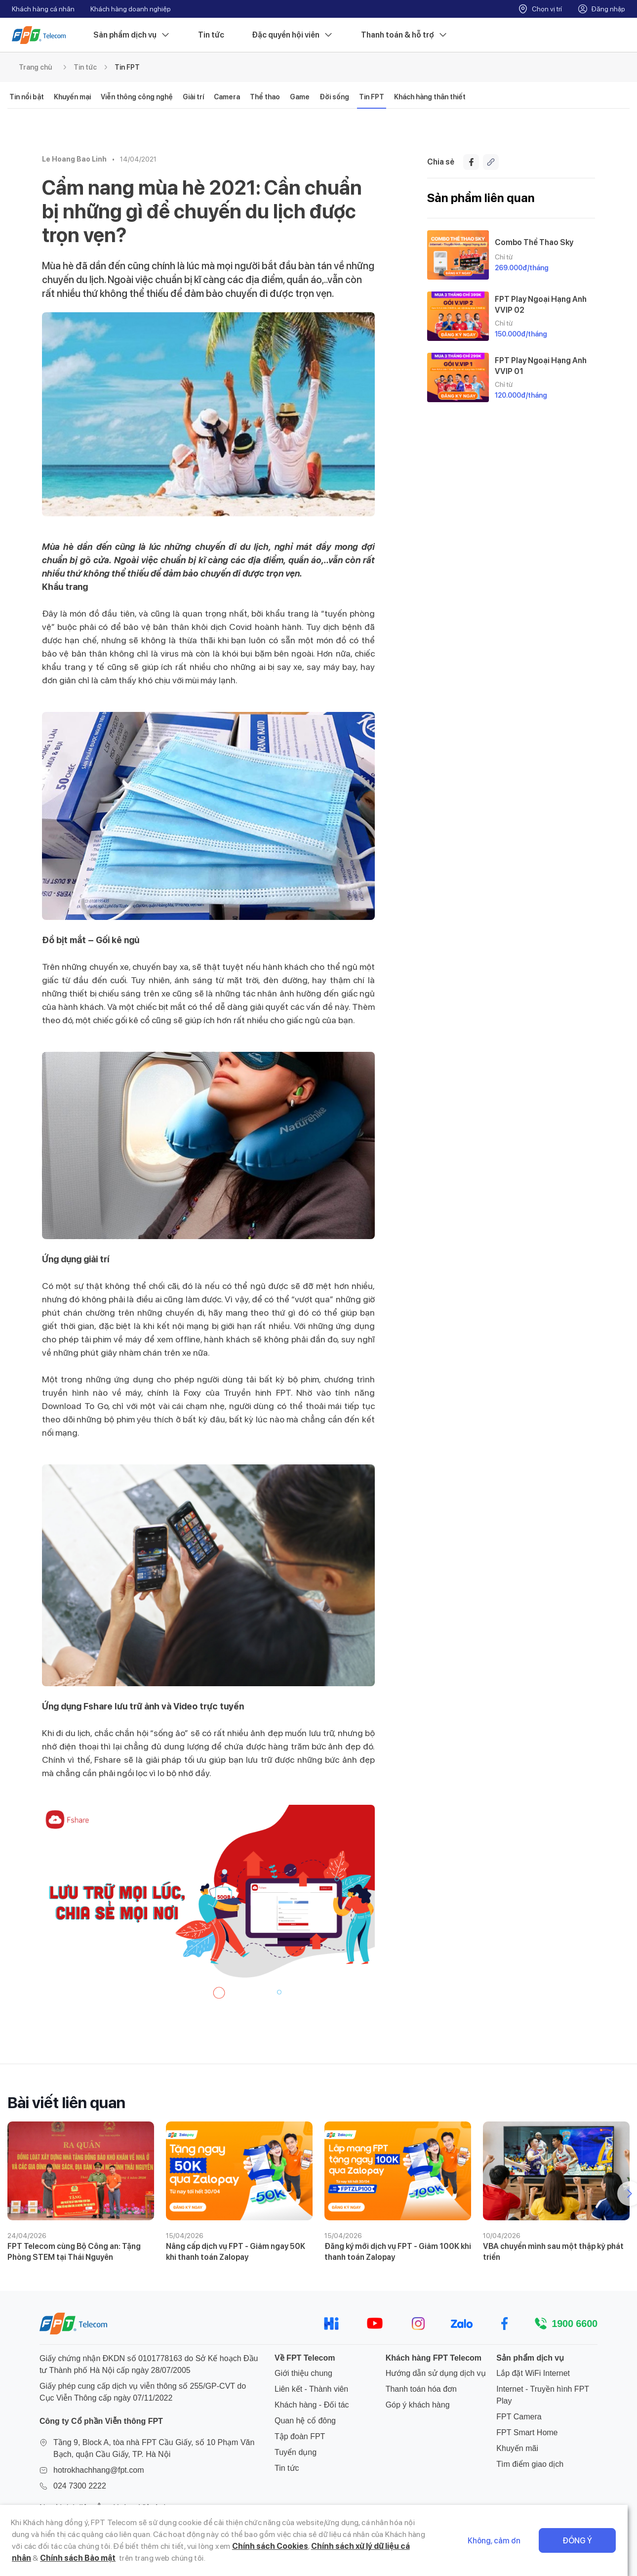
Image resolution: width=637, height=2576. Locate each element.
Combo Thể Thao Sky (534, 242)
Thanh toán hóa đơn (421, 2389)
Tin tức (211, 35)
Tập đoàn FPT (300, 2436)
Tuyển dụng (296, 2452)
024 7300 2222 (79, 2486)
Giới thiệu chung (303, 2373)
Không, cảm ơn (504, 2540)
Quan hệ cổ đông (305, 2420)
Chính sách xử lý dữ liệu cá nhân (344, 2546)
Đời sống (334, 97)
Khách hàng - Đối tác (312, 2405)
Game (300, 97)
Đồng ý (586, 2540)
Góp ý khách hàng (418, 2405)
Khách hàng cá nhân (43, 9)
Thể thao (265, 97)
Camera (227, 97)
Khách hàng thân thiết (430, 97)
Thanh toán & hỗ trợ (404, 35)
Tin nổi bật (26, 97)
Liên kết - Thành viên (311, 2389)
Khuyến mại (72, 97)
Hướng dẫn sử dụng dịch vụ (436, 2373)
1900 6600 (574, 2323)
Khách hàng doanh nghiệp (130, 9)
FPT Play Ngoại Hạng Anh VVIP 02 (541, 304)
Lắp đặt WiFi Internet (533, 2373)
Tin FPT (127, 67)
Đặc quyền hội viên (292, 35)
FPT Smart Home (526, 2432)
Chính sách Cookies (244, 2546)
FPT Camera (518, 2416)
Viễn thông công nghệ (137, 97)
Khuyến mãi (517, 2448)
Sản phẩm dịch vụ (131, 35)
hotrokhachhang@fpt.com (98, 2470)
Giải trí (193, 97)
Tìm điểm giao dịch (529, 2464)
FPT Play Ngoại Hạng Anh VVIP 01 (541, 365)
